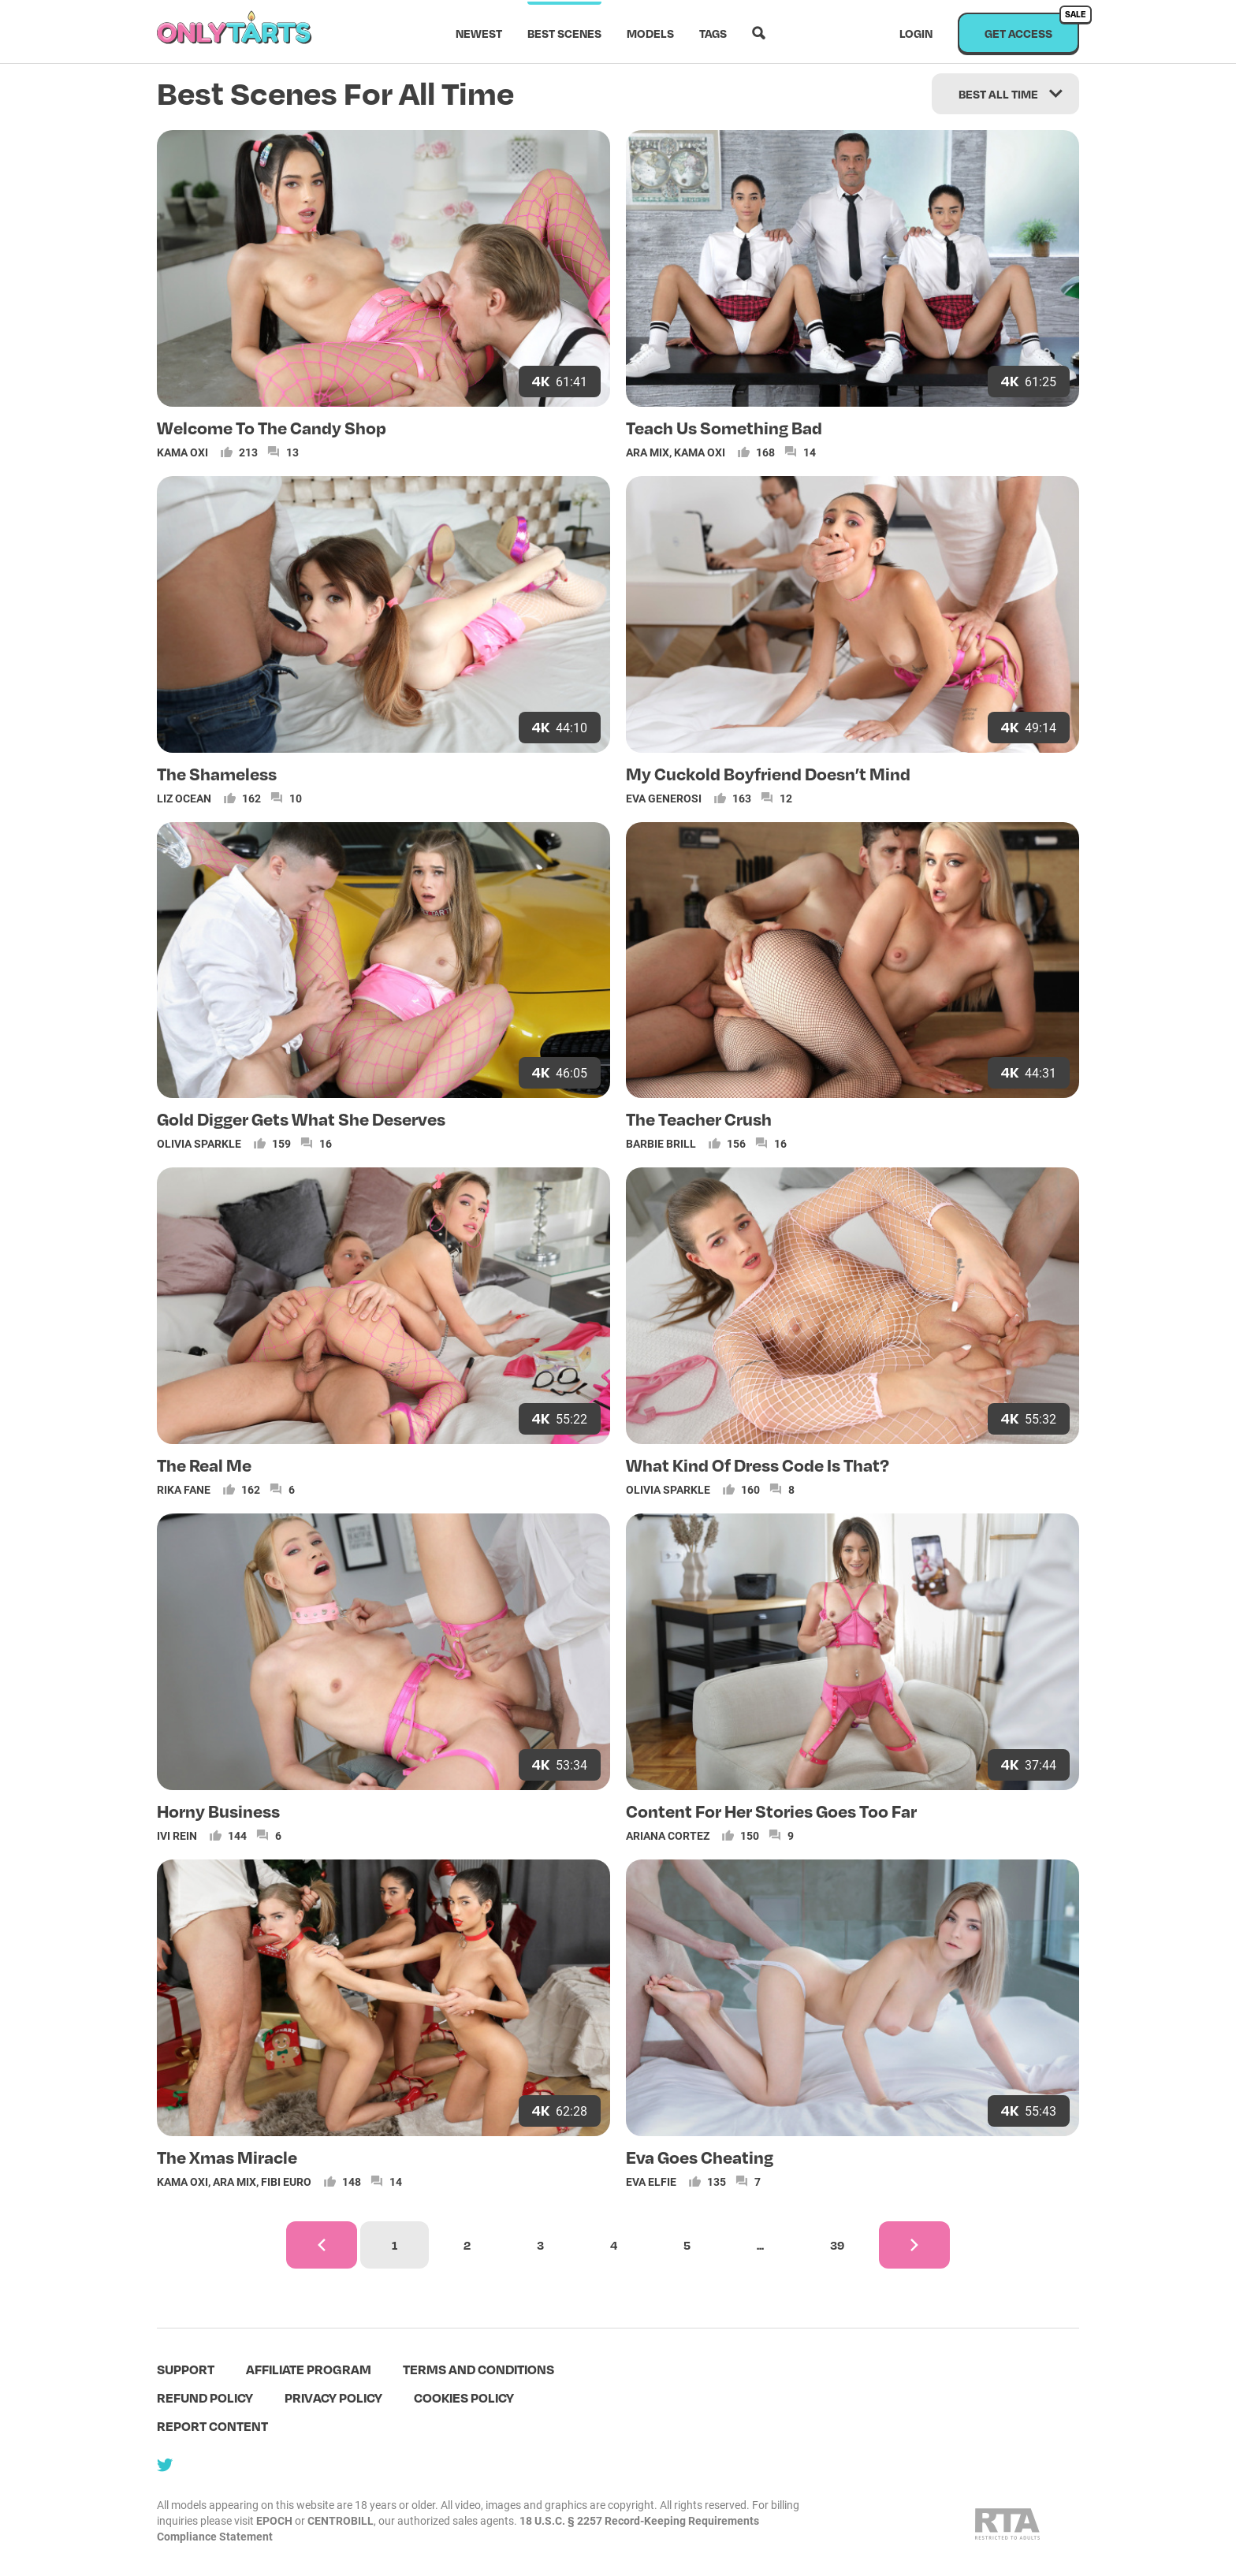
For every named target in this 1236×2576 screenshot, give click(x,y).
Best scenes (564, 33)
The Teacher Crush (699, 1118)
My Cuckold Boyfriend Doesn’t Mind (768, 773)
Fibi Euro (286, 2181)
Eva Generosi (664, 798)
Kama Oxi (182, 452)
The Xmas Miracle (227, 2157)
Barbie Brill (661, 1143)
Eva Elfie (651, 2181)
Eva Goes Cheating (699, 2157)
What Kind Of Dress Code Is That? (757, 1465)
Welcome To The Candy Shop (271, 427)
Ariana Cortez (667, 1835)
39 (837, 2245)
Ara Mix (647, 452)
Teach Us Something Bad (724, 427)
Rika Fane (183, 1489)
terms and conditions (478, 2369)
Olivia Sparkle (199, 1143)
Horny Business (218, 1811)
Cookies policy (464, 2397)
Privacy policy (333, 2397)
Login (916, 33)
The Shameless (217, 773)
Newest (479, 33)
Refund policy (205, 2397)
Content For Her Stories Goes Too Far (771, 1811)
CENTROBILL (340, 2520)
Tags (713, 33)
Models (650, 33)
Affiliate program (308, 2369)
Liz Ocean (184, 798)
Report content (212, 2426)
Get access (1032, 26)
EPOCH (274, 2520)
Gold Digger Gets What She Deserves (301, 1118)
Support (185, 2369)
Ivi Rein (177, 1835)
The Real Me (204, 1465)
